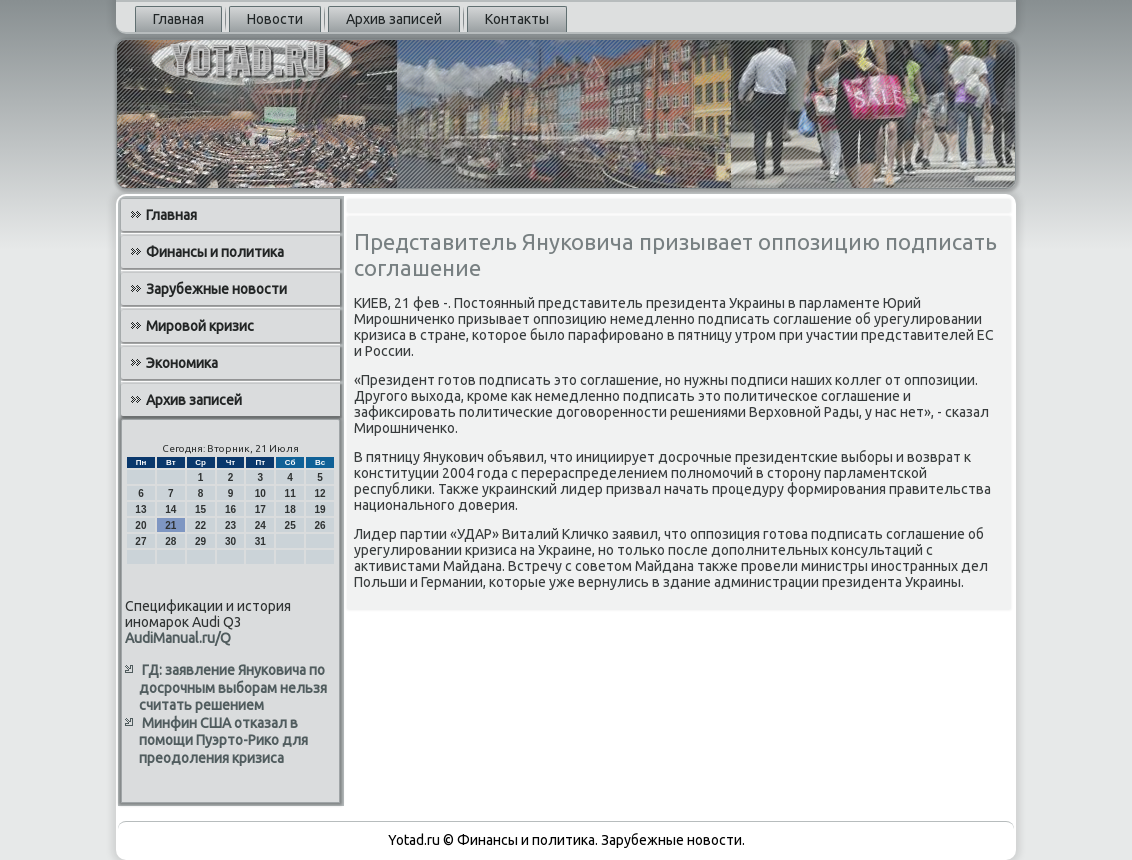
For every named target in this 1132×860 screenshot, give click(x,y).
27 (140, 541)
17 (260, 509)
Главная (178, 19)
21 (170, 525)
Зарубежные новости (216, 289)
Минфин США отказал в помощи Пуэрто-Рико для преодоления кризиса (223, 740)
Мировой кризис (200, 326)
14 (170, 509)
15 (200, 509)
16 (230, 509)
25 (290, 525)
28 (170, 541)
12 (319, 493)
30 (230, 541)
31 (260, 541)
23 (230, 525)
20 (140, 525)
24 (260, 525)
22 (200, 525)
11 (290, 493)
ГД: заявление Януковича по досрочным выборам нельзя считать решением (233, 687)
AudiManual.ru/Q (178, 638)
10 (260, 493)
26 (319, 525)
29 (200, 541)
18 (290, 509)
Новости (275, 19)
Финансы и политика (215, 252)
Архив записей (394, 19)
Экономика (182, 363)
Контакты (517, 19)
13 (140, 509)
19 (319, 509)
